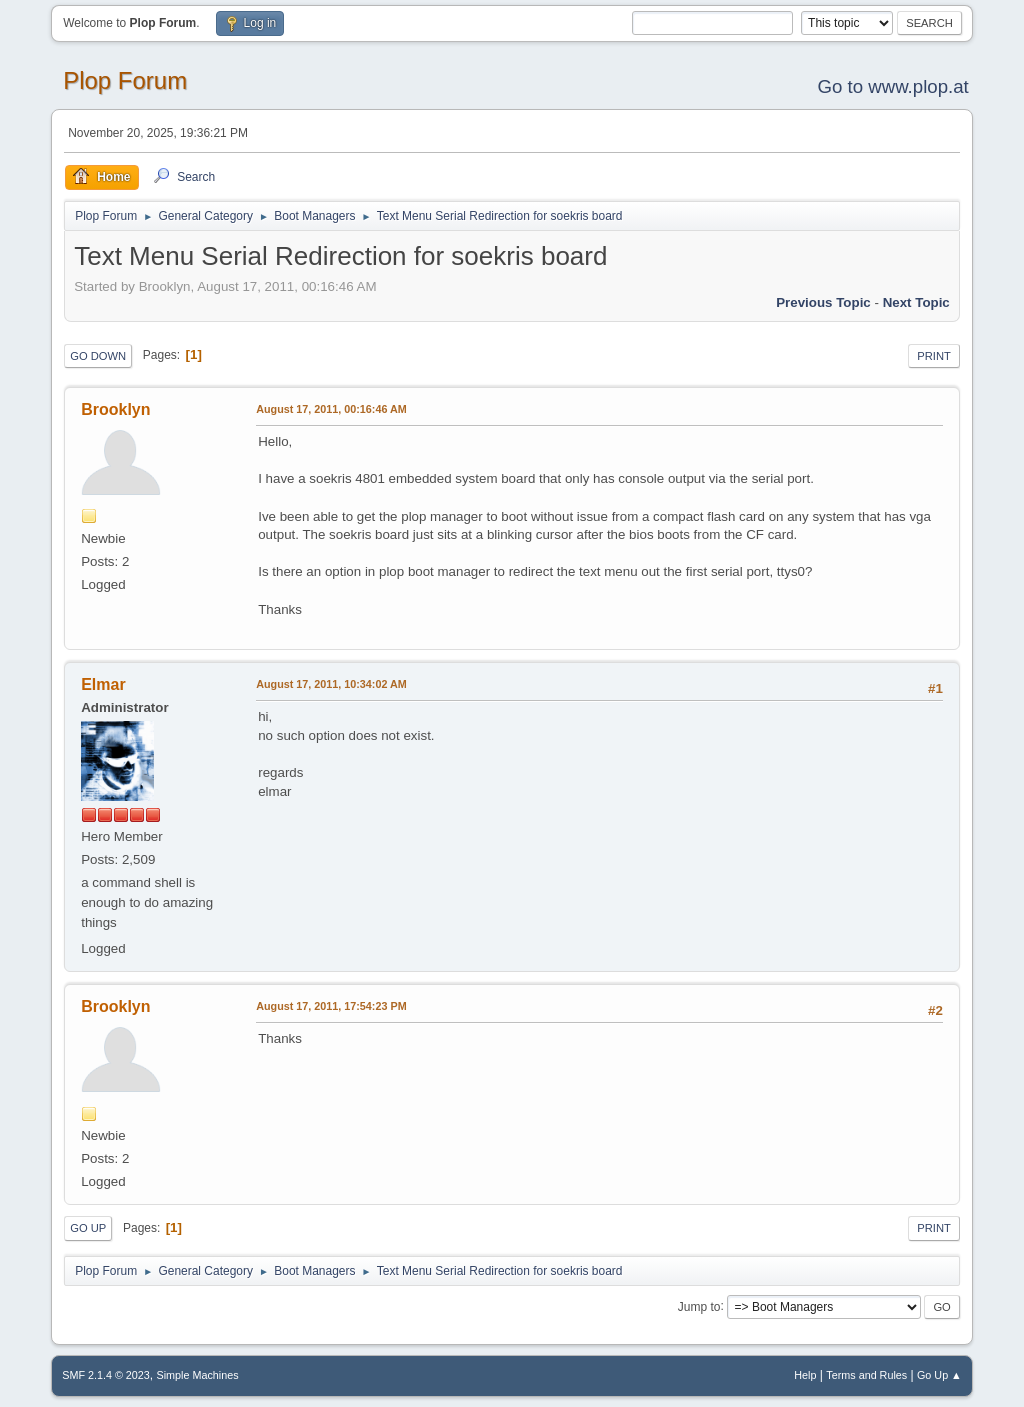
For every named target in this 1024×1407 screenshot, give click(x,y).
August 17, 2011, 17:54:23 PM (331, 1006)
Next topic (916, 302)
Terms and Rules (866, 1375)
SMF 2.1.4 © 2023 (106, 1375)
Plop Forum (125, 80)
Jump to (699, 1306)
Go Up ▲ (939, 1375)
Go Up (88, 1228)
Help (805, 1375)
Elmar (103, 684)
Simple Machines (198, 1375)
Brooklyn (115, 409)
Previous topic (823, 302)
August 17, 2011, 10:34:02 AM (331, 684)
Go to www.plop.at (892, 86)
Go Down (98, 356)
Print (934, 356)
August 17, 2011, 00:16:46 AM (331, 409)
